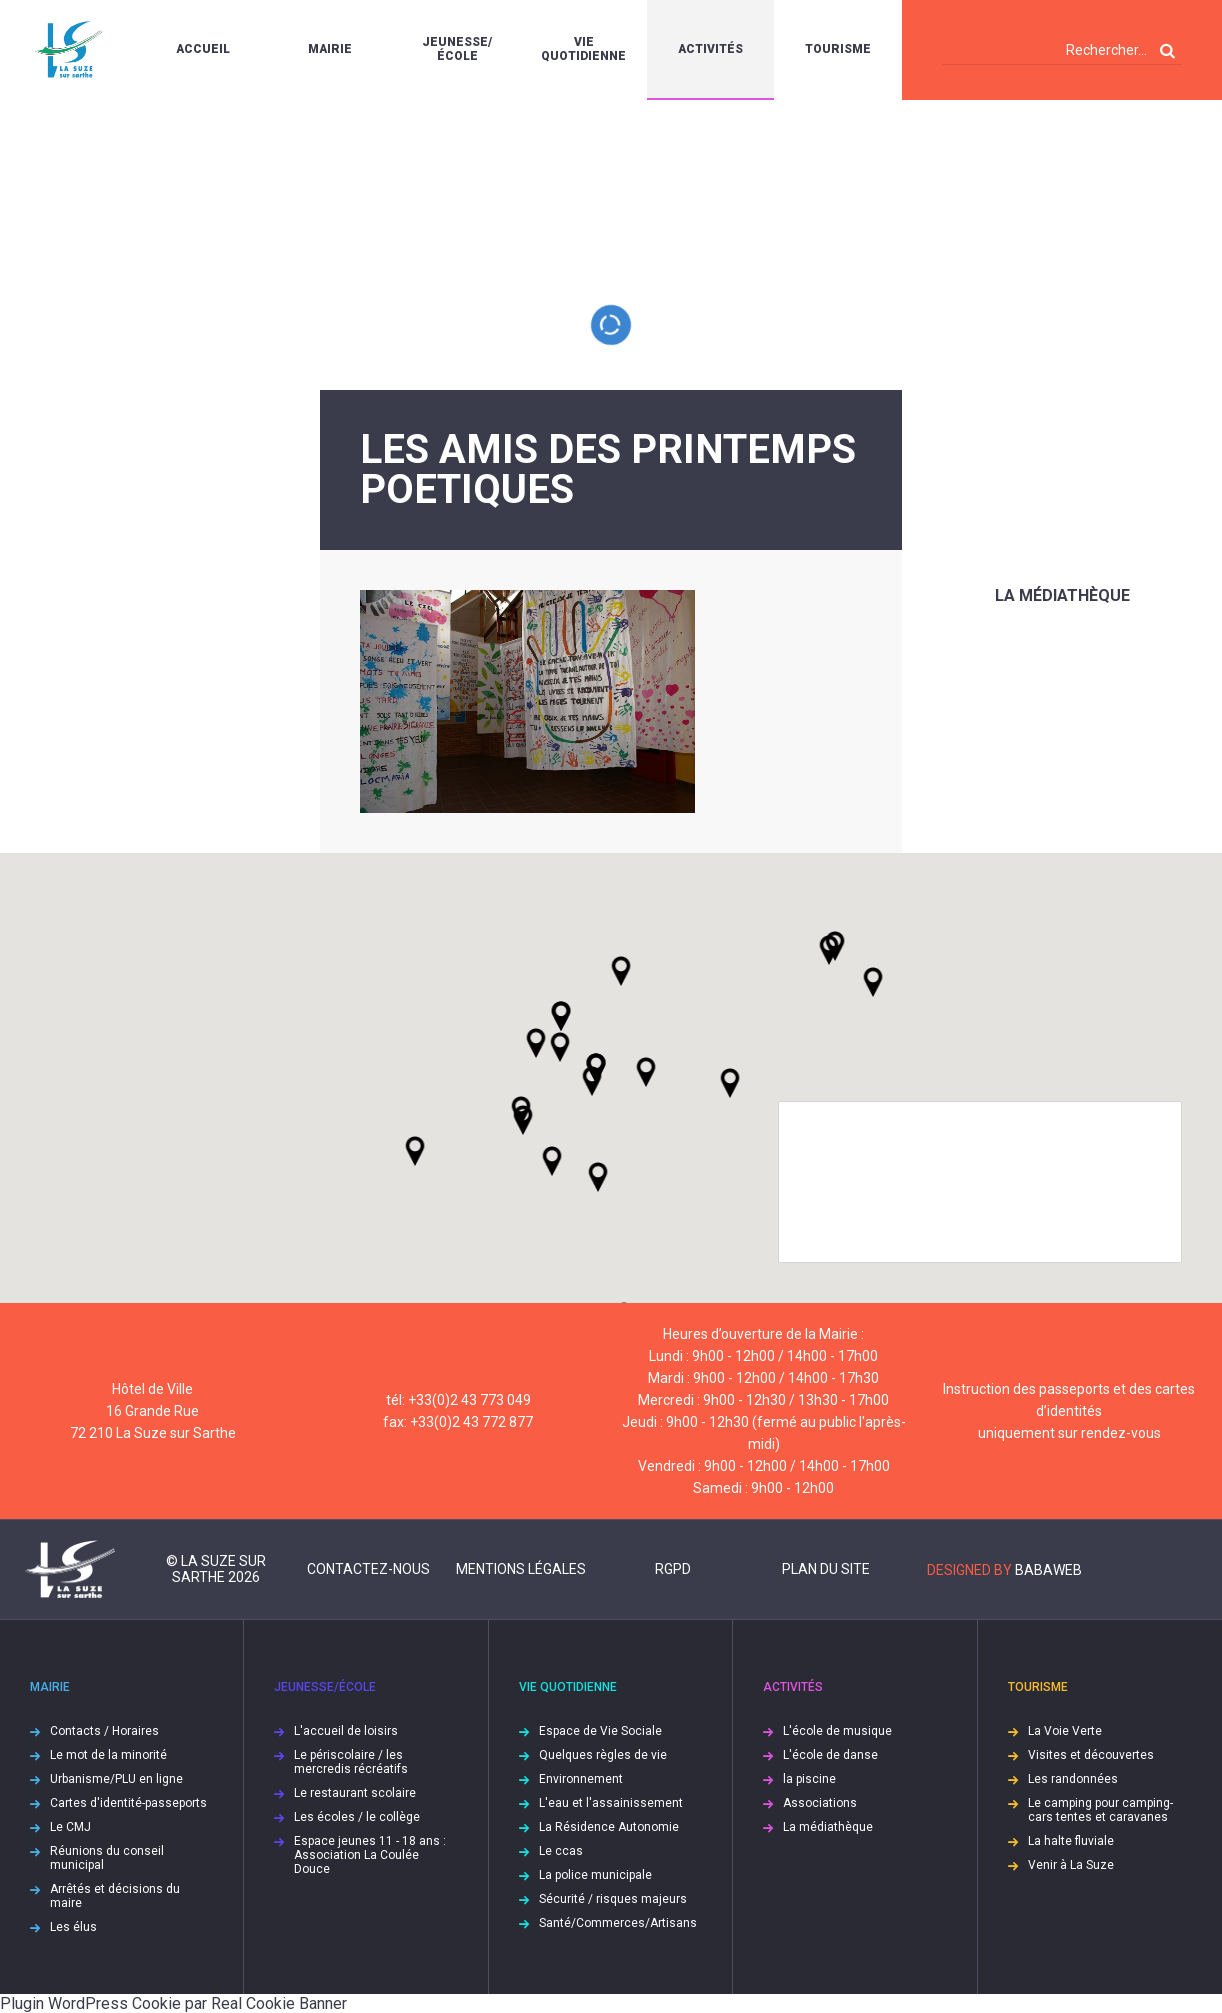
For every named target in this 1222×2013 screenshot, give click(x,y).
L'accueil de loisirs (346, 1731)
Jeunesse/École (457, 49)
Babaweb (1048, 1570)
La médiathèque (1062, 595)
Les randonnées (1073, 1779)
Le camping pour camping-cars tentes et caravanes (1100, 1810)
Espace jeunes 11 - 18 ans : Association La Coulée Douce (370, 1855)
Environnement (581, 1779)
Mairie (330, 49)
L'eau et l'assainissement (611, 1803)
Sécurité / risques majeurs (613, 1899)
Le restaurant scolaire (355, 1793)
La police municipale (595, 1875)
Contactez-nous (368, 1569)
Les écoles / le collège (357, 1817)
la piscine (809, 1779)
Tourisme (838, 49)
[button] (646, 1072)
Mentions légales (521, 1569)
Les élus (73, 1927)
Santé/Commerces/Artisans (618, 1923)
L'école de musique (837, 1731)
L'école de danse (830, 1755)
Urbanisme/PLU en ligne (116, 1779)
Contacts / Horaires (104, 1731)
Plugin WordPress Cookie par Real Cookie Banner (173, 2003)
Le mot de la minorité (108, 1755)
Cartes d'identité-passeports (128, 1803)
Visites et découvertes (1091, 1755)
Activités (710, 49)
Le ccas (561, 1851)
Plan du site (826, 1569)
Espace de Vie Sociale (600, 1731)
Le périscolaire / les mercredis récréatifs (351, 1762)
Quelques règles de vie (603, 1755)
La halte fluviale (1071, 1841)
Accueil (203, 49)
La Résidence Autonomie (609, 1827)
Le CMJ (70, 1827)
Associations (820, 1803)
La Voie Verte (1065, 1731)
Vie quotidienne (583, 49)
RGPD (673, 1569)
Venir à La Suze (1071, 1865)
